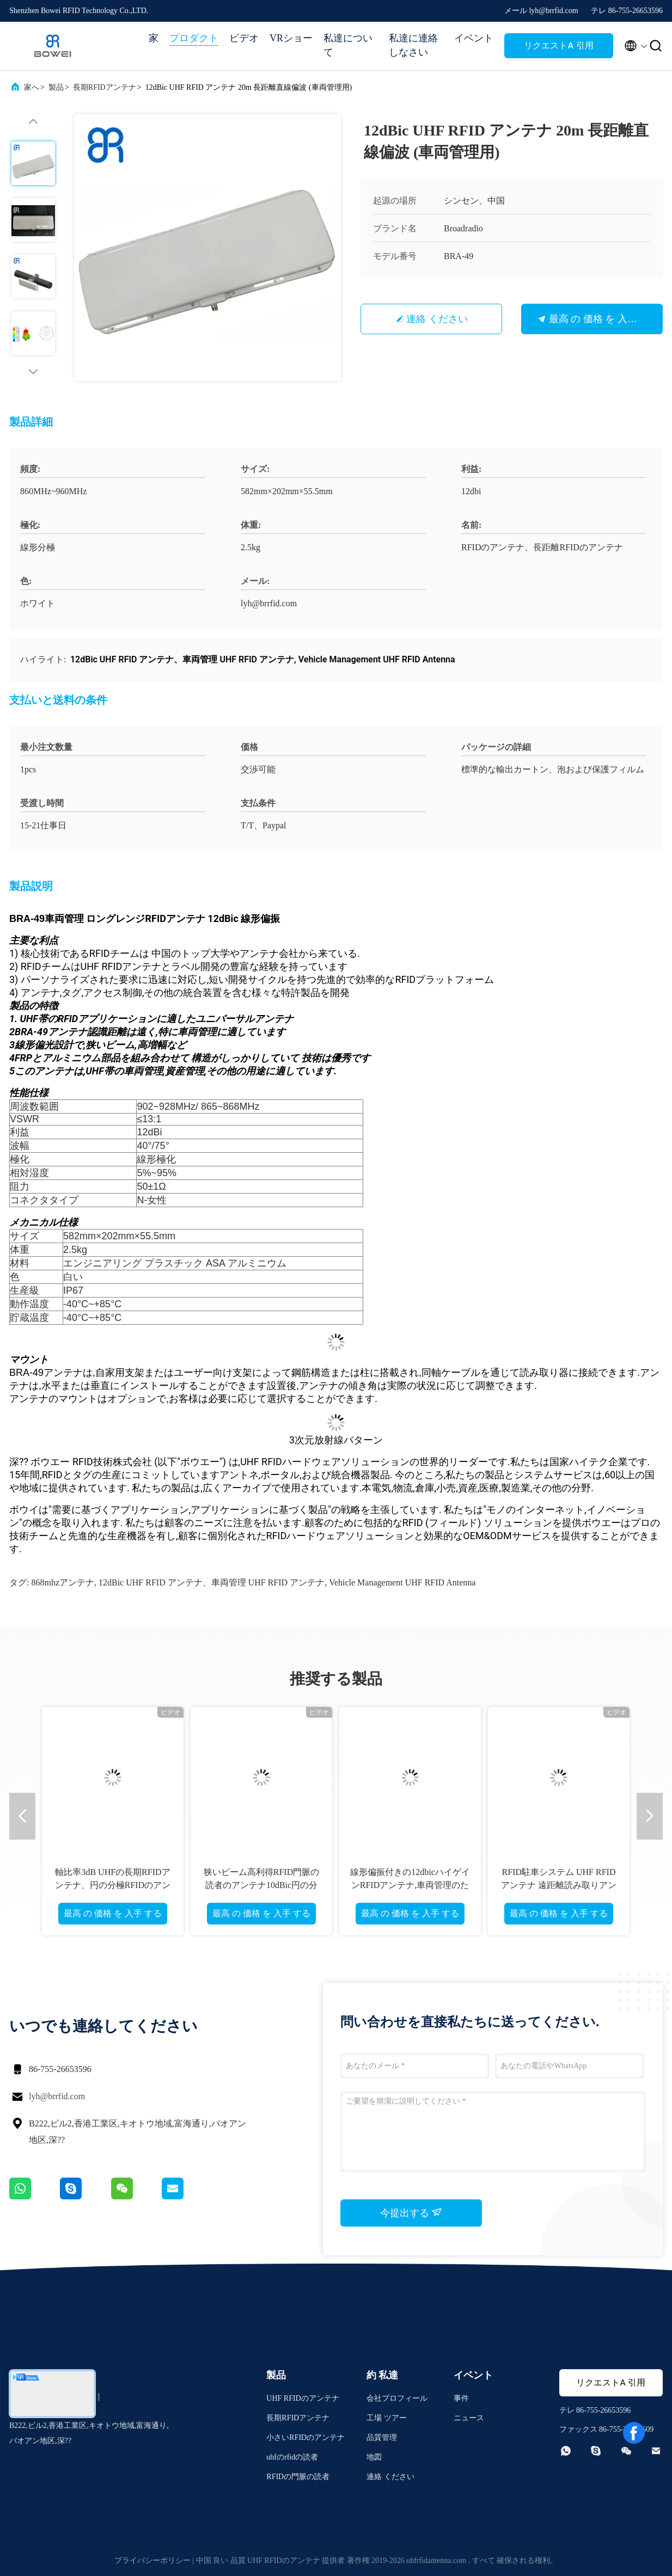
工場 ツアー (386, 2418)
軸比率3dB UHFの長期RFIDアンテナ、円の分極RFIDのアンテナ (112, 1885)
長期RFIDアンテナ (104, 87)
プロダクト (193, 38)
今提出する (411, 2212)
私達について (347, 45)
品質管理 (381, 2437)
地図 (374, 2457)
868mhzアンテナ (62, 1582)
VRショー (291, 38)
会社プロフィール (396, 2398)
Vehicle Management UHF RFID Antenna (402, 1582)
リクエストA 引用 (558, 45)
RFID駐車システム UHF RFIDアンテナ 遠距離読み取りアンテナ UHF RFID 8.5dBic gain (558, 1885)
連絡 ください (437, 318)
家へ (31, 87)
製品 (56, 87)
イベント (473, 38)
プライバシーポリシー (152, 2560)
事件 (461, 2398)
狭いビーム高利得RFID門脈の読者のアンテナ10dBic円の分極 (261, 1885)
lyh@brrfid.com (57, 2096)
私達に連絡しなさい (413, 45)
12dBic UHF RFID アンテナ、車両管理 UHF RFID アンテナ (212, 1582)
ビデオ (244, 38)
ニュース (469, 2418)
